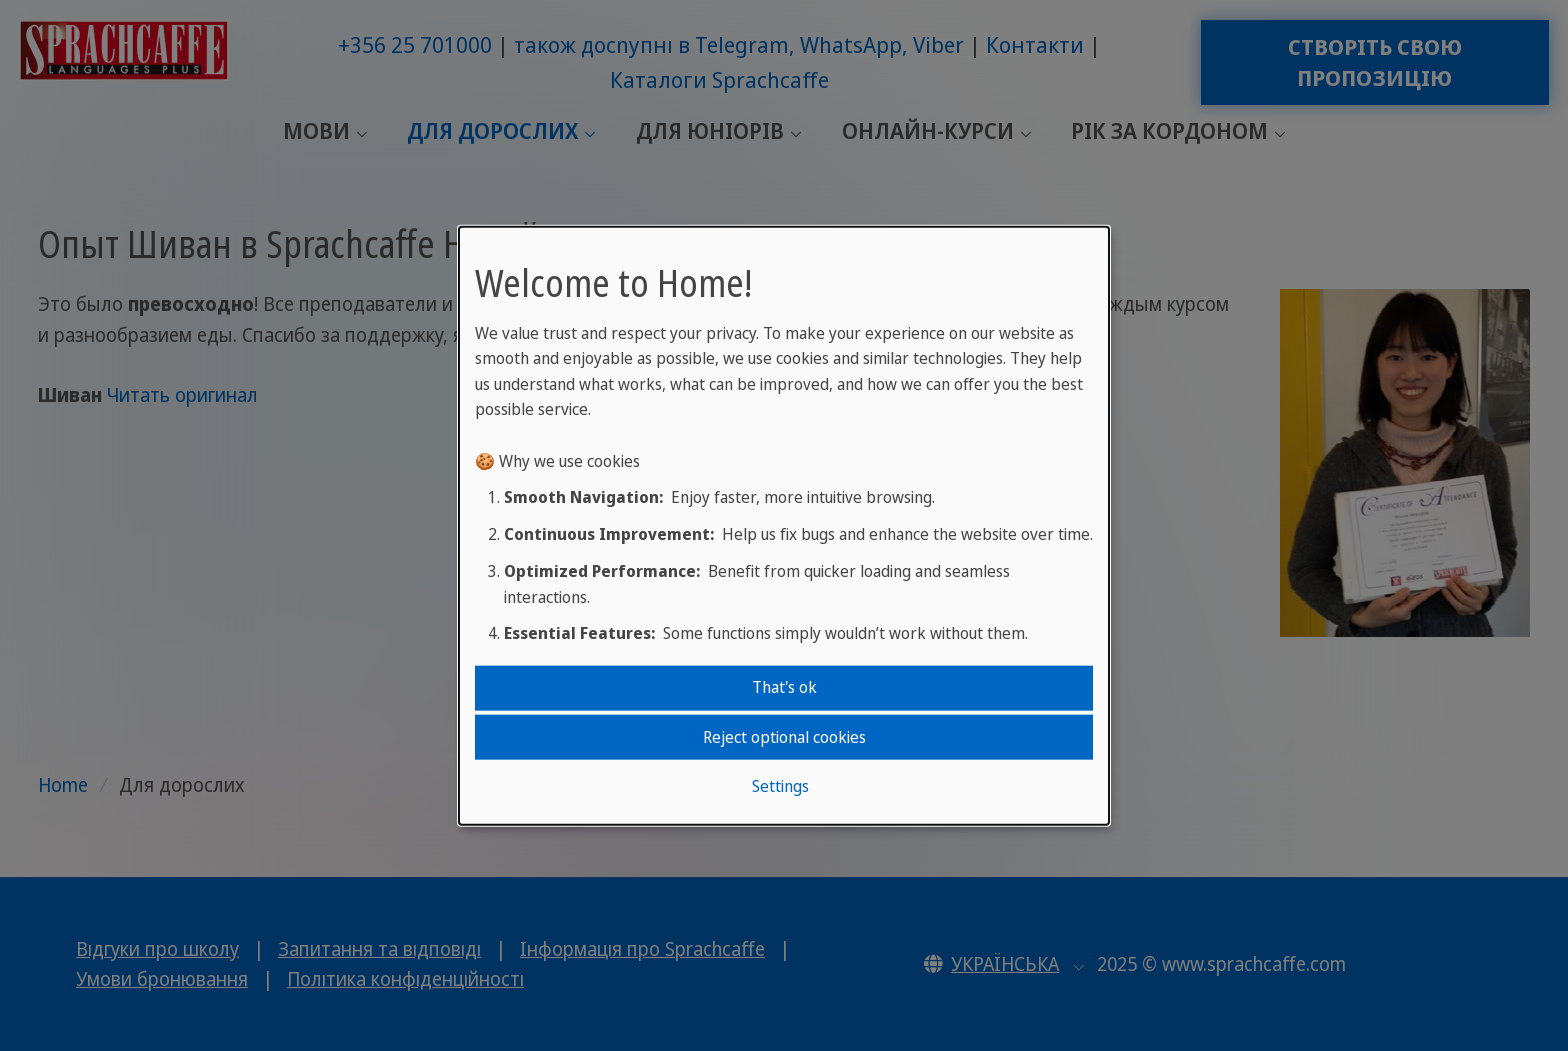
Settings (780, 786)
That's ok (784, 687)
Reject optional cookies (784, 736)
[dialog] (784, 525)
